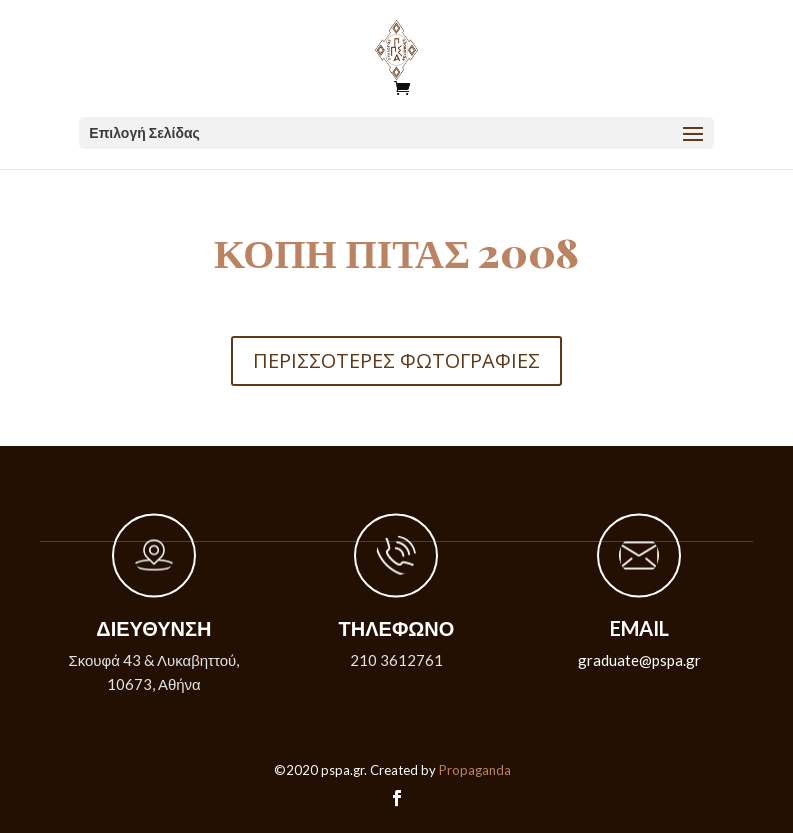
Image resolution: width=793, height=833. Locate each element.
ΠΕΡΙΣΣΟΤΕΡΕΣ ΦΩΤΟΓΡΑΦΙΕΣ (396, 360)
